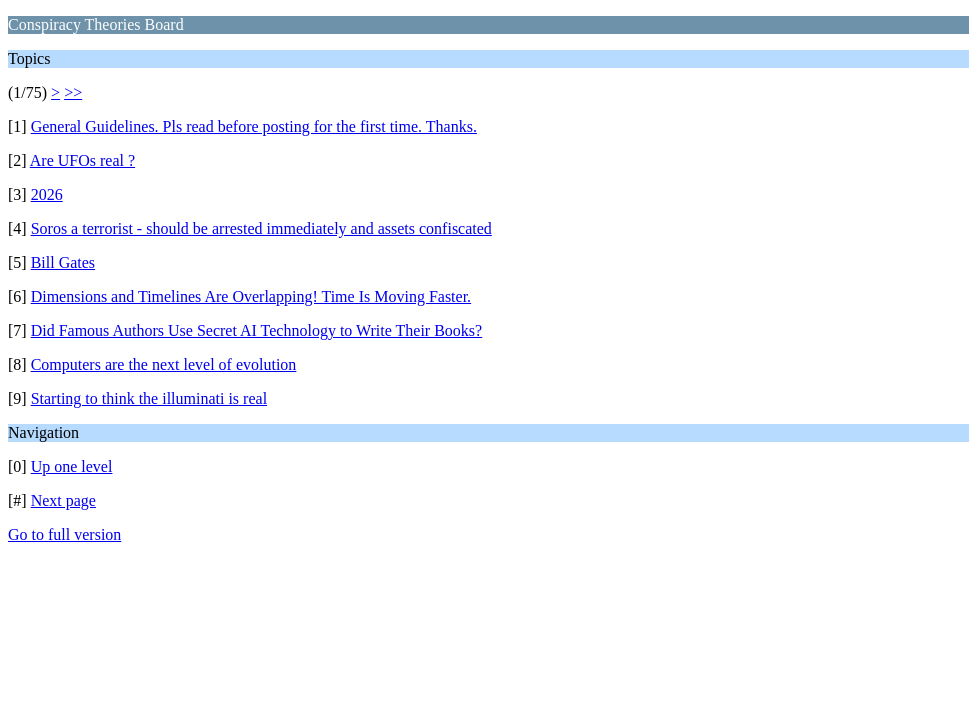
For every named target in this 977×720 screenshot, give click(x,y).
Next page (63, 500)
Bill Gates (63, 262)
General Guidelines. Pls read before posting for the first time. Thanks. (254, 126)
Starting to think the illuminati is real (149, 398)
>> (73, 92)
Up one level (72, 466)
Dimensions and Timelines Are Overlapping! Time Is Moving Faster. (251, 296)
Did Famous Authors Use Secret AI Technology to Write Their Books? (257, 330)
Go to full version (64, 534)
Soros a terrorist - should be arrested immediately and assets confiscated (261, 228)
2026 (47, 194)
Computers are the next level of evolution (164, 364)
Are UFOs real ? (82, 160)
